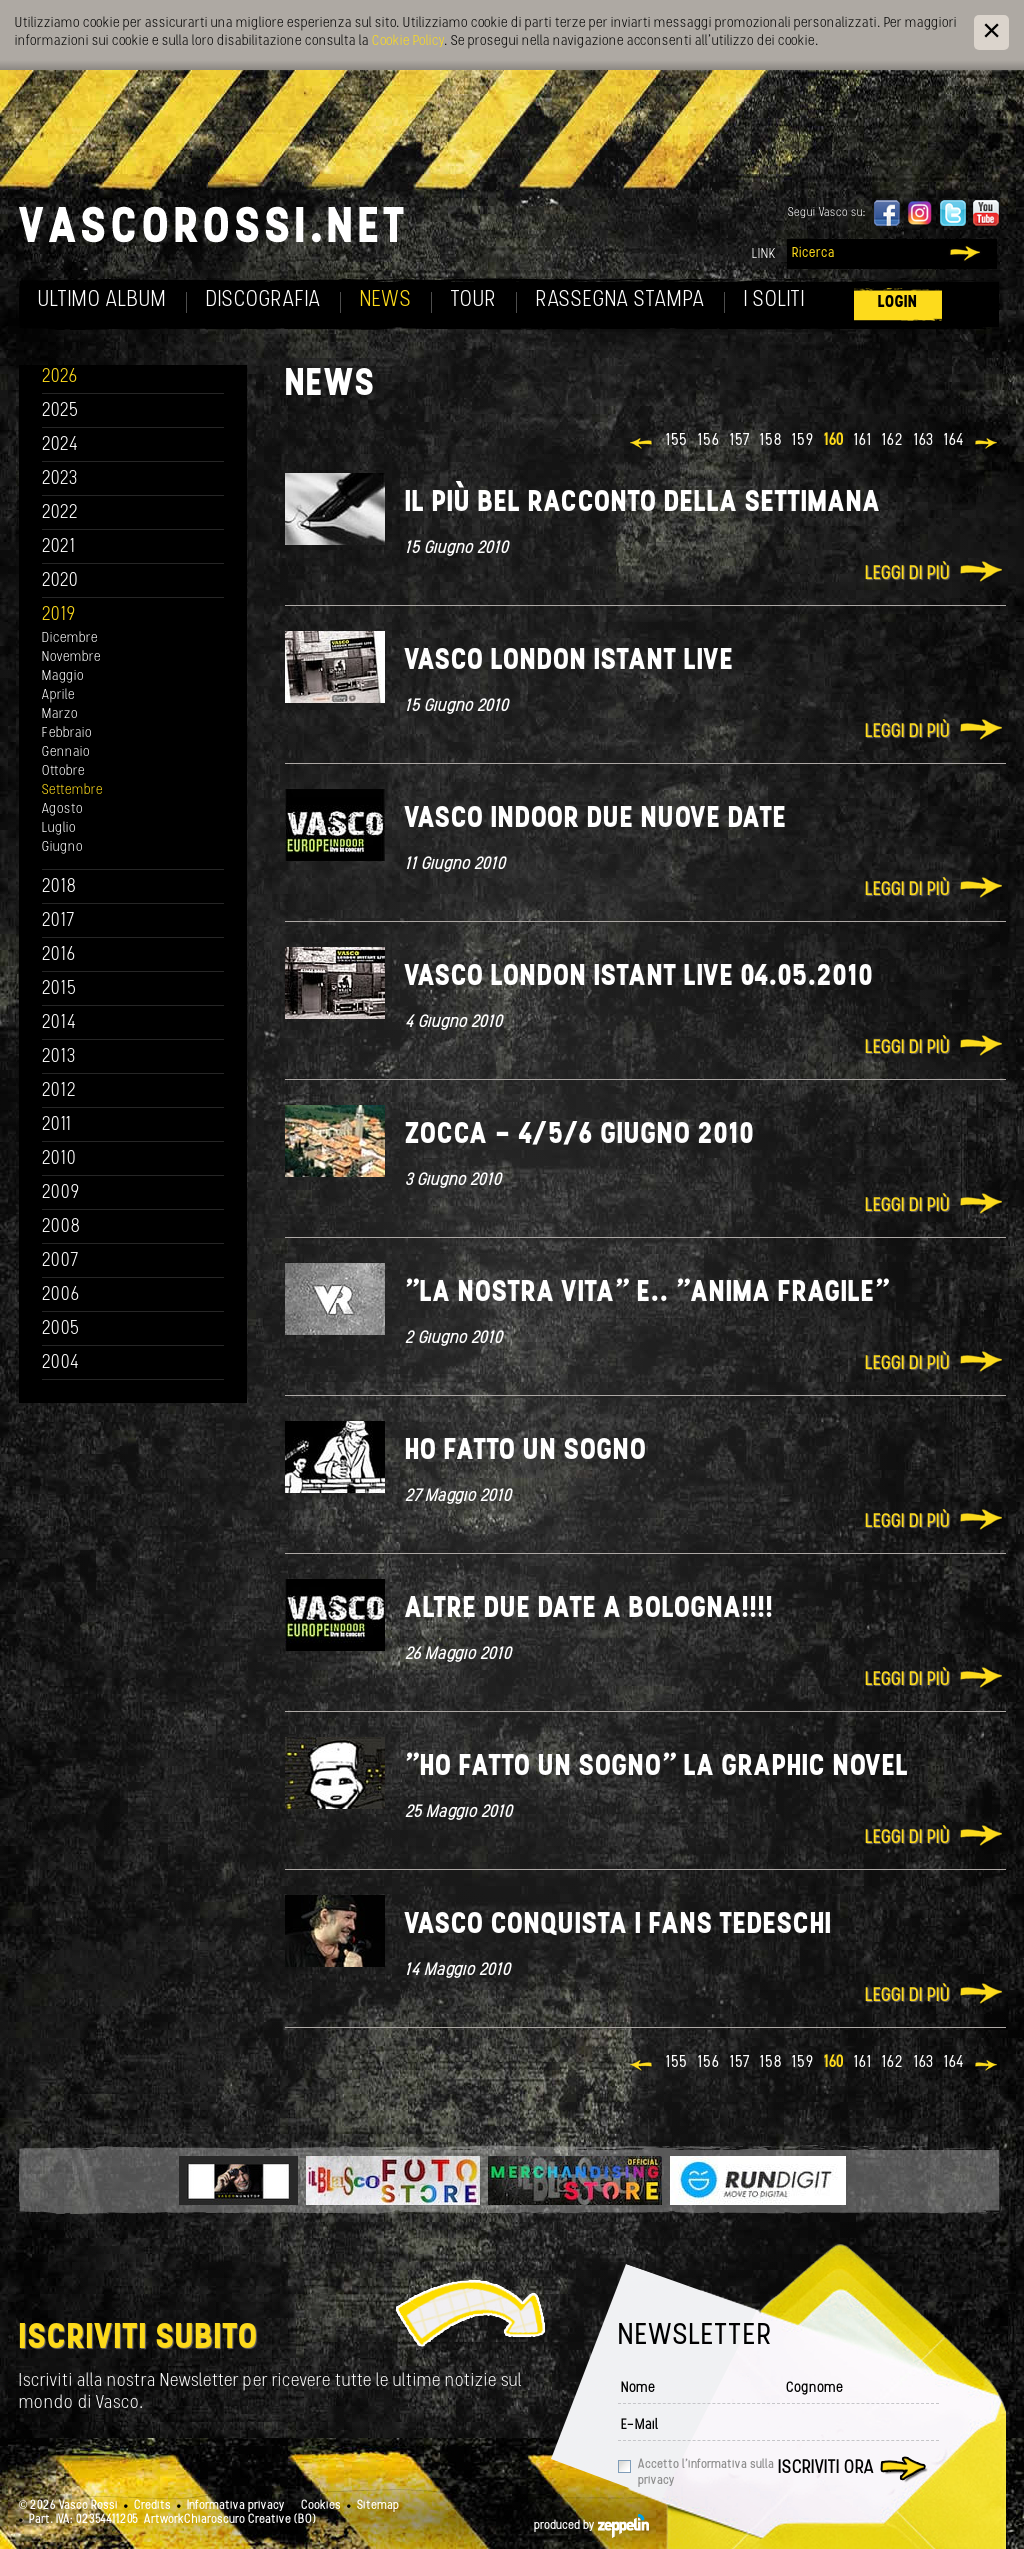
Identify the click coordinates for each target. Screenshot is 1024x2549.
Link (764, 254)
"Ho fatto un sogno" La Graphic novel (657, 1767)
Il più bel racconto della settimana (643, 503)
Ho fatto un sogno (526, 1451)
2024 (60, 445)
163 (924, 441)
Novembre (71, 657)
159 (803, 441)
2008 (61, 1227)
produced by (591, 2526)
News (386, 300)
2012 (59, 1091)
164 (954, 441)
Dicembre (70, 638)
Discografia (263, 300)
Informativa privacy (236, 2506)
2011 (57, 1125)
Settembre (72, 790)
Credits (152, 2506)
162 (893, 441)
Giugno (62, 847)
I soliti (774, 300)
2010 (59, 1159)
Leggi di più (907, 574)
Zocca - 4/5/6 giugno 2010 (580, 1135)
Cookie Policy (408, 41)
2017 (58, 921)
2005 (61, 1329)
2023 (60, 479)
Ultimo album (102, 300)
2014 (59, 1023)
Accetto (706, 2473)
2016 (59, 955)
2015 (59, 989)
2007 (60, 1261)
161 (863, 441)
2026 (60, 377)
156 (709, 441)
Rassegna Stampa (620, 300)
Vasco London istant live (569, 661)
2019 (59, 615)
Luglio (59, 828)
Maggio (63, 676)
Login (898, 302)
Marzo (60, 714)
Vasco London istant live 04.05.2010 (639, 977)
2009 (61, 1193)
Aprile (58, 695)
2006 (61, 1295)
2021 (59, 547)
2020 (60, 581)
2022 (60, 513)
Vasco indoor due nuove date (596, 819)
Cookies (321, 2506)
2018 (59, 887)
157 (740, 441)
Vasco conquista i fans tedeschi (618, 1925)
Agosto (62, 809)
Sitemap (378, 2506)
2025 (60, 411)
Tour (474, 300)
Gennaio (66, 752)
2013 (59, 1057)
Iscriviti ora (826, 2468)
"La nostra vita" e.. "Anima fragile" (647, 1293)
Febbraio (67, 733)
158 (771, 441)
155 (677, 441)
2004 (61, 1363)
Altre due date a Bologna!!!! (589, 1609)
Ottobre (63, 771)
